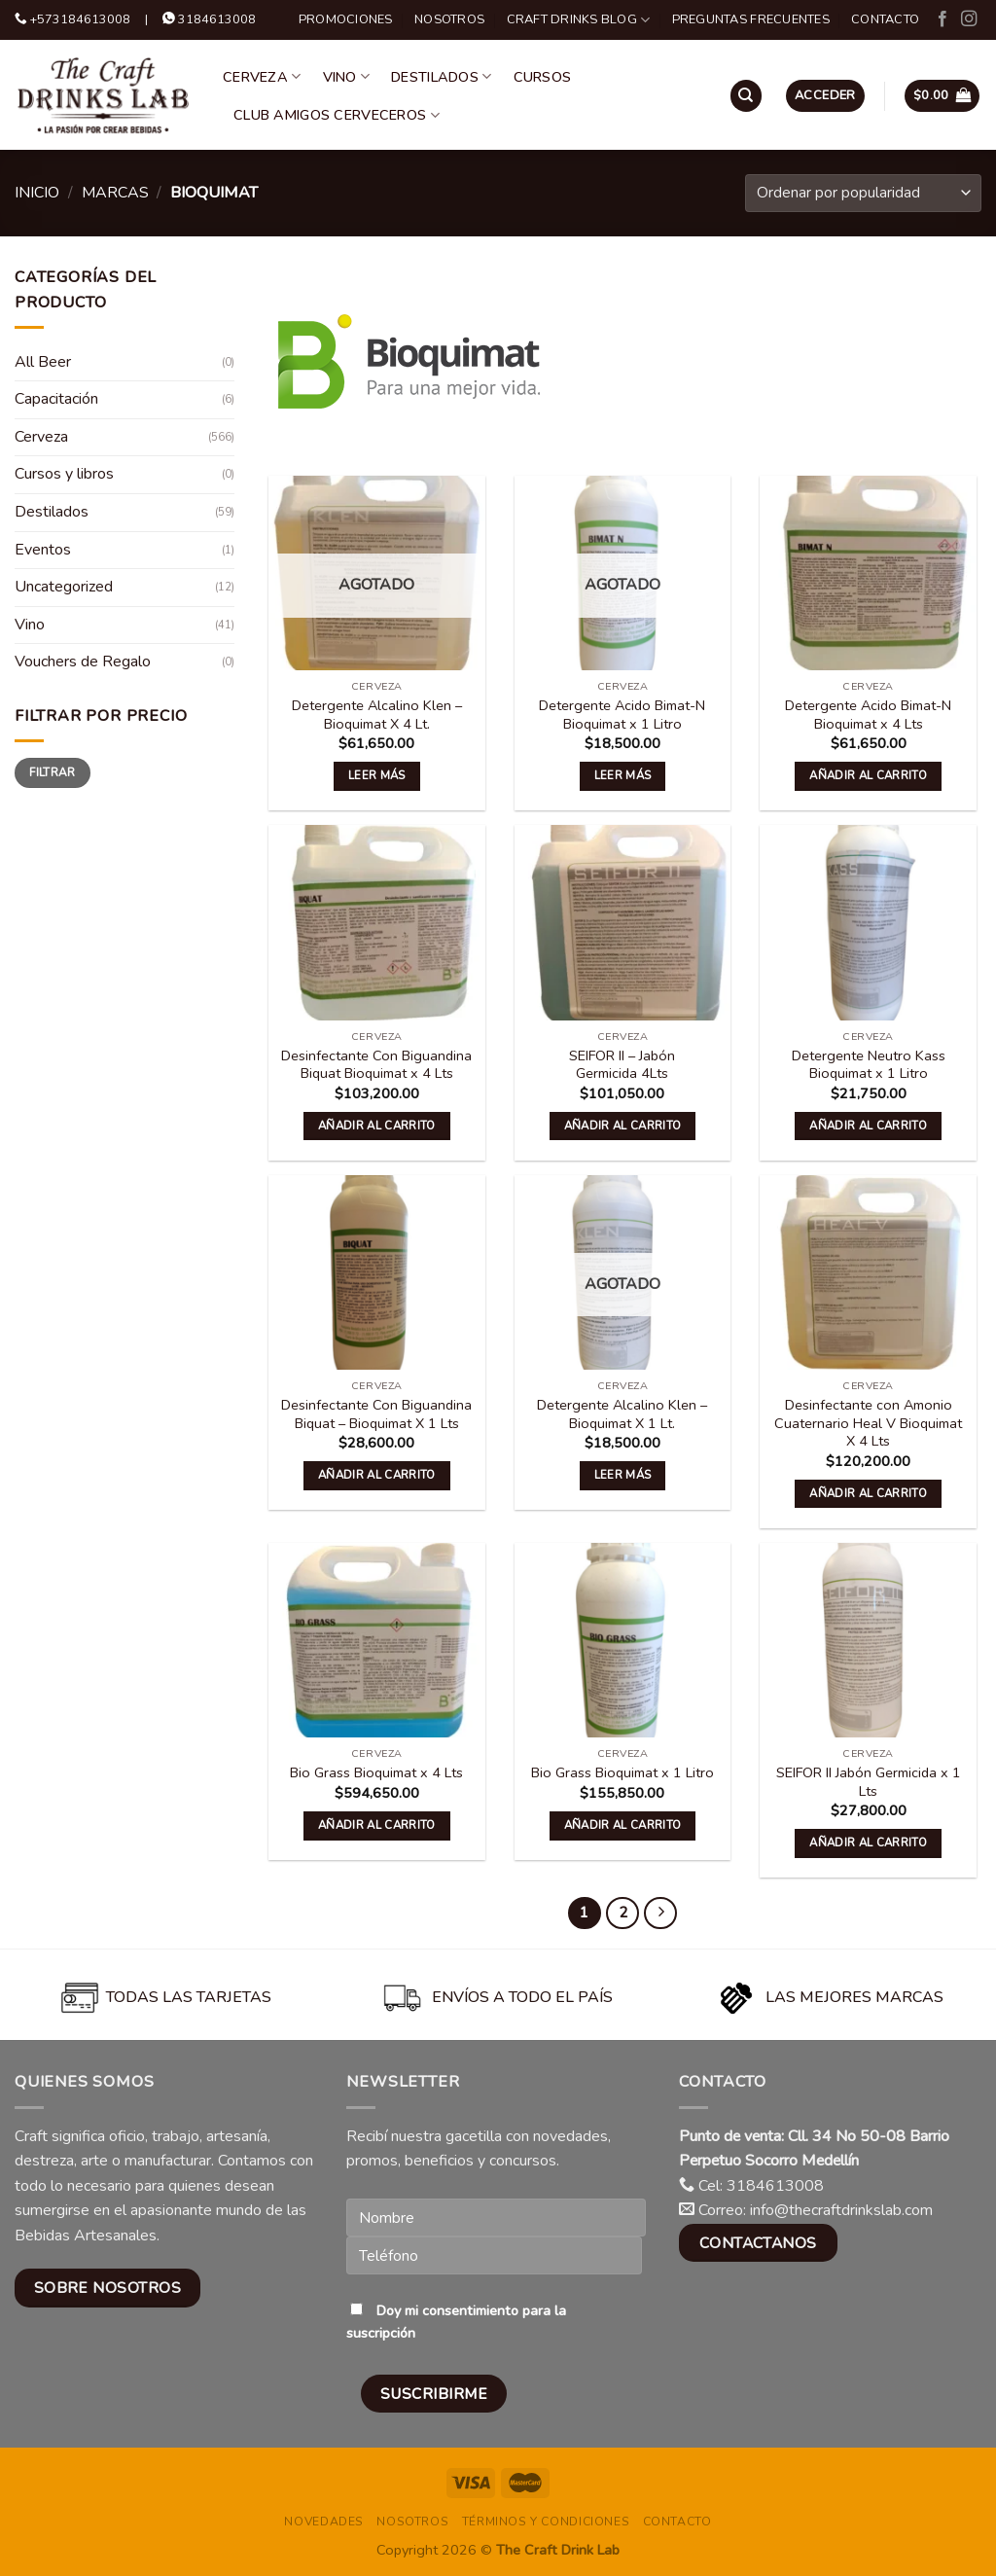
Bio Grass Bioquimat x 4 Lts (376, 1773)
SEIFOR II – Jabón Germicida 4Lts (622, 1065)
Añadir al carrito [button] (868, 775)
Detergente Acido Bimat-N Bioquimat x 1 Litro (622, 715)
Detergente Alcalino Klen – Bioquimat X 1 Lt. (622, 1414)
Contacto (885, 19)
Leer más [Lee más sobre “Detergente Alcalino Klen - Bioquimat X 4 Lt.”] (377, 775)
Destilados (441, 77)
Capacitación (56, 399)
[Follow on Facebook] (942, 19)
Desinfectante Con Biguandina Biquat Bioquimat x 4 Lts (376, 1065)
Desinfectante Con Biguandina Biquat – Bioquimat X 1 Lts (376, 1414)
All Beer (43, 362)
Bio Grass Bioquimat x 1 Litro (622, 1773)
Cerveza (262, 77)
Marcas (115, 192)
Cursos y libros (64, 473)
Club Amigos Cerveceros (336, 115)
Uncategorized (64, 586)
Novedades (324, 2521)
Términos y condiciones (545, 2521)
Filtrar (52, 772)
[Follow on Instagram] (969, 19)
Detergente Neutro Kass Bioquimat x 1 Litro (868, 1065)
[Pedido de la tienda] (863, 193)
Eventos (43, 549)
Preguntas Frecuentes (751, 19)
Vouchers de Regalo (83, 661)
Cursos (543, 77)
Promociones (346, 19)
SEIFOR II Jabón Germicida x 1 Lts (868, 1782)
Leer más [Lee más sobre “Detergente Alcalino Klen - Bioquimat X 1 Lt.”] (623, 1475)
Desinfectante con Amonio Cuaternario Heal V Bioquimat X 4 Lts (868, 1423)
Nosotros (449, 19)
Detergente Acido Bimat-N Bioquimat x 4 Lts (868, 715)
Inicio (37, 192)
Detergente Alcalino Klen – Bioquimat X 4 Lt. (377, 715)
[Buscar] (746, 96)
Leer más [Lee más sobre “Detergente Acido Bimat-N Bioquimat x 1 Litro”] (623, 775)
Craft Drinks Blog (579, 20)
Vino (347, 77)
